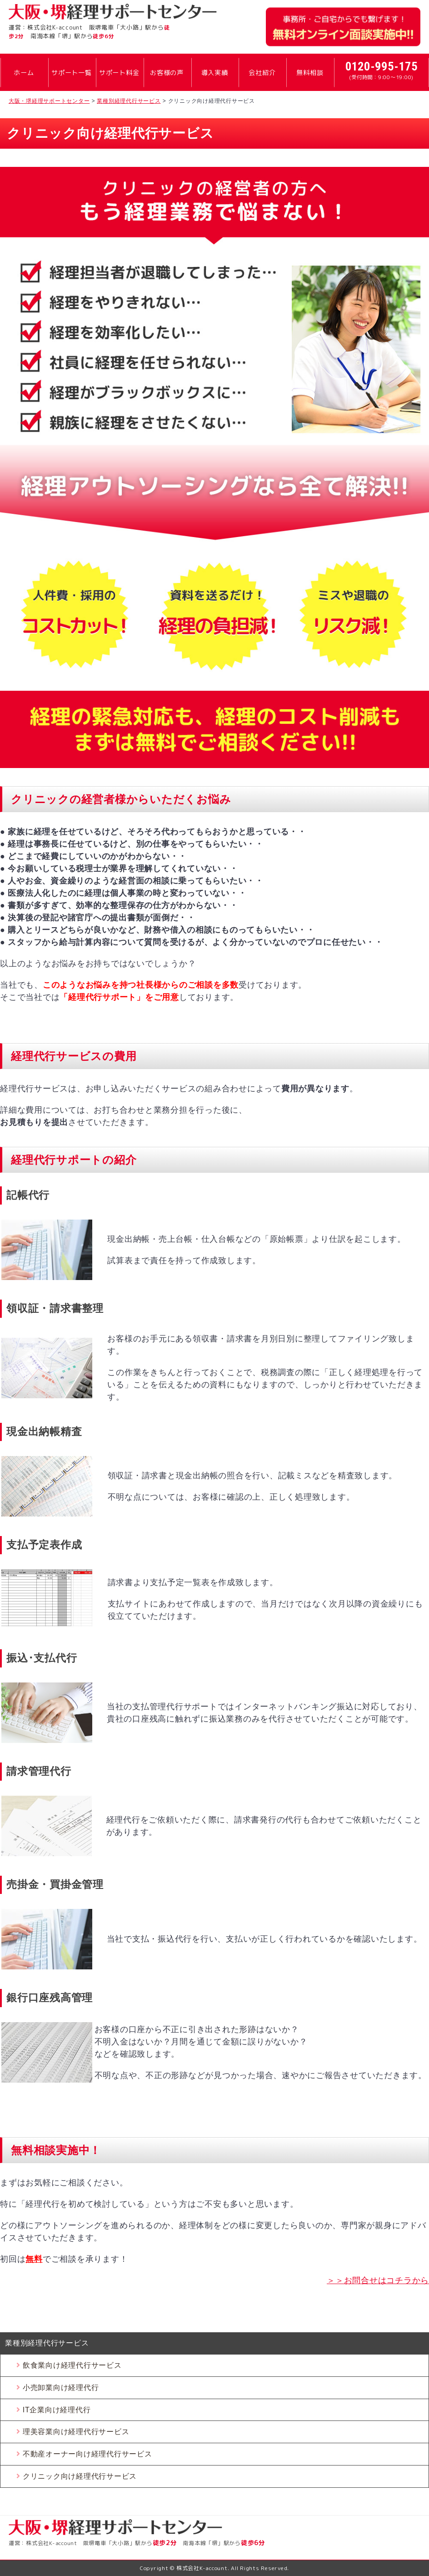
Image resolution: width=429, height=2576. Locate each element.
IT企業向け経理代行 (57, 2410)
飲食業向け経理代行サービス (72, 2365)
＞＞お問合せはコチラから (378, 2280)
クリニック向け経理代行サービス (80, 2476)
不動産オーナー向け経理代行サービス (87, 2454)
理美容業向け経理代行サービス (76, 2431)
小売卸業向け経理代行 (61, 2387)
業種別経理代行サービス (47, 2343)
